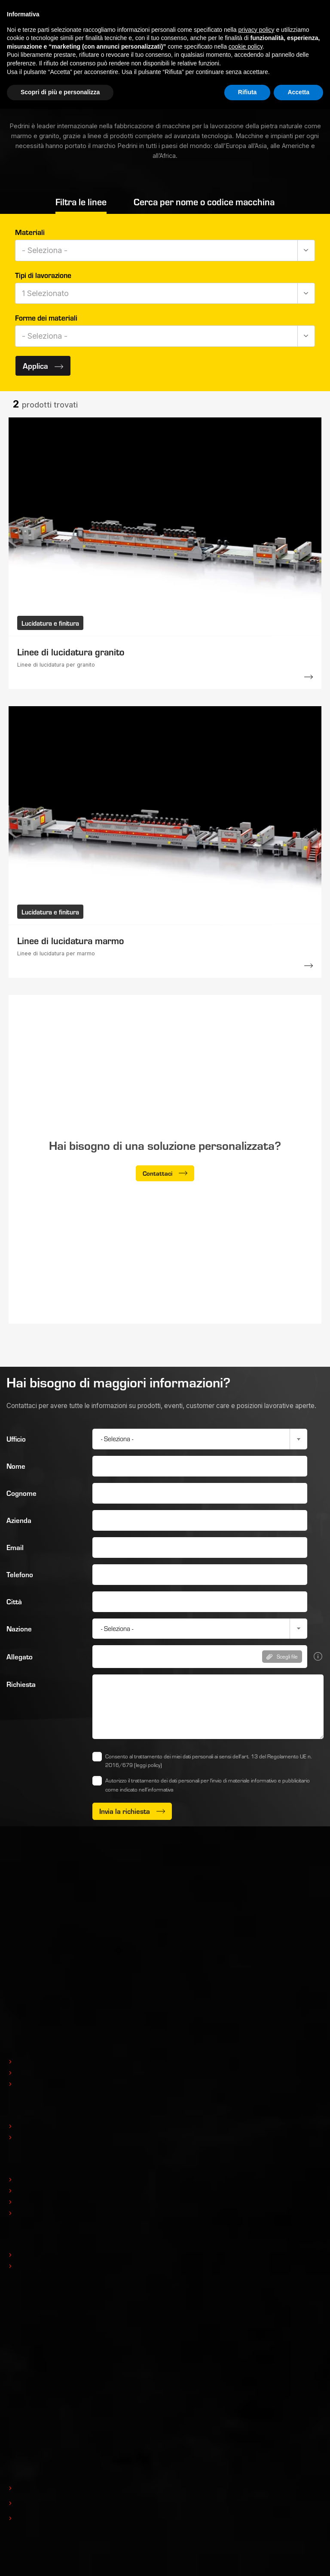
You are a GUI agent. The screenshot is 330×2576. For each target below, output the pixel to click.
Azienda (18, 1520)
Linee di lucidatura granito (70, 651)
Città (14, 1601)
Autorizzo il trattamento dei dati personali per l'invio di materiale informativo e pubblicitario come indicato (207, 1785)
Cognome (21, 1493)
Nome (15, 1466)
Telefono (19, 1574)
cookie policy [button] (246, 46)
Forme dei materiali (46, 317)
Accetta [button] (298, 92)
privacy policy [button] (256, 29)
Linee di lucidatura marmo (70, 940)
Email (15, 1547)
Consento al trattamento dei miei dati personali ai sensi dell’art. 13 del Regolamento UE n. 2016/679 (208, 1761)
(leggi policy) (148, 1764)
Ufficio (16, 1439)
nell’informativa (156, 1789)
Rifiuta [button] (247, 92)
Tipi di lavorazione (43, 275)
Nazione (19, 1629)
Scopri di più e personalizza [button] (60, 92)
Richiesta (21, 1684)
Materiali (30, 232)
